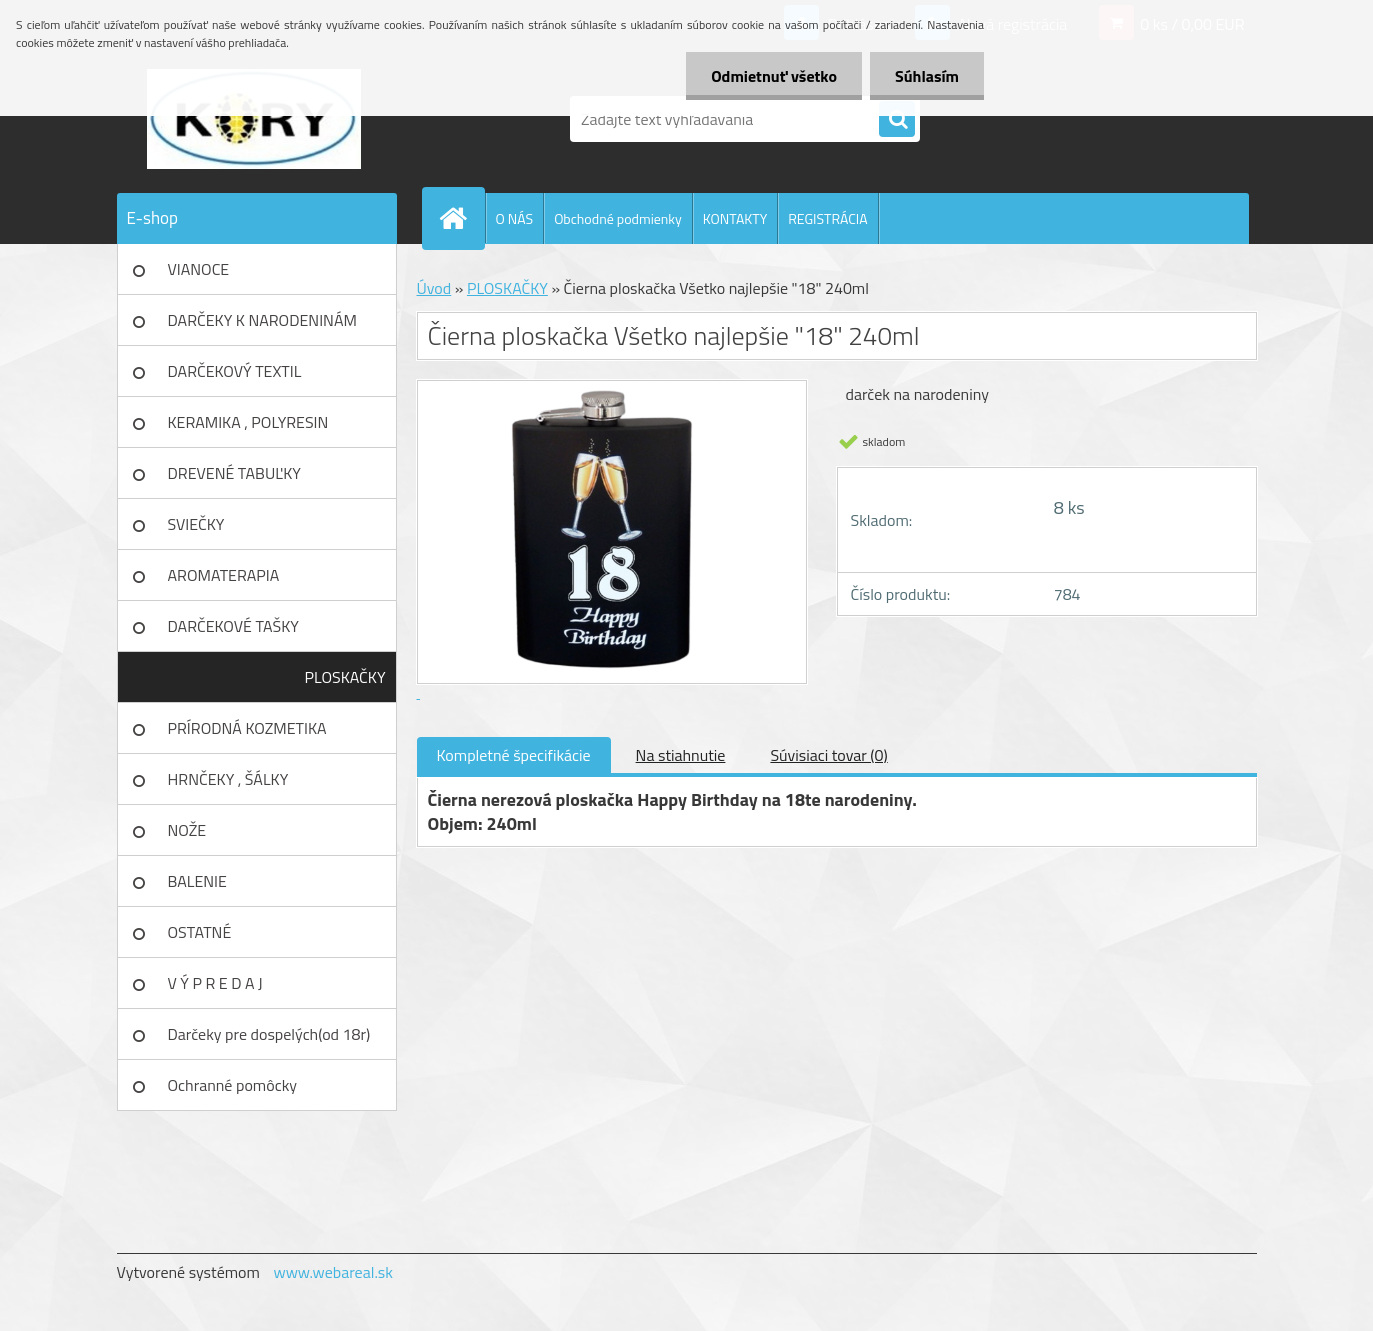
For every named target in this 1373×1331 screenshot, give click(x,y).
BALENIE (197, 881)
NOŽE (187, 830)
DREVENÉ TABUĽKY (234, 473)
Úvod (434, 288)
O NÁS (515, 218)
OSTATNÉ (200, 932)
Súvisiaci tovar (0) (828, 755)
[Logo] (254, 119)
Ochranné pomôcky (233, 1085)
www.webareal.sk (333, 1272)
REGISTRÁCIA (827, 218)
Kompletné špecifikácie (514, 755)
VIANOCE (199, 269)
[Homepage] (462, 218)
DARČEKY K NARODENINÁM (262, 320)
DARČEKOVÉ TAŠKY (233, 626)
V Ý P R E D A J (215, 983)
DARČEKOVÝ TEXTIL (235, 371)
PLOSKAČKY (345, 677)
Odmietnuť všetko (774, 76)
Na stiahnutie (681, 755)
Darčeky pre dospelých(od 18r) (269, 1034)
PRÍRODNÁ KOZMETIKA (247, 728)
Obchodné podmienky (618, 218)
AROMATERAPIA (224, 575)
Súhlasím (927, 76)
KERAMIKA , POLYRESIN (248, 422)
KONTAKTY (735, 218)
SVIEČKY (196, 524)
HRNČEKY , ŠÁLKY (228, 779)
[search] (897, 120)
